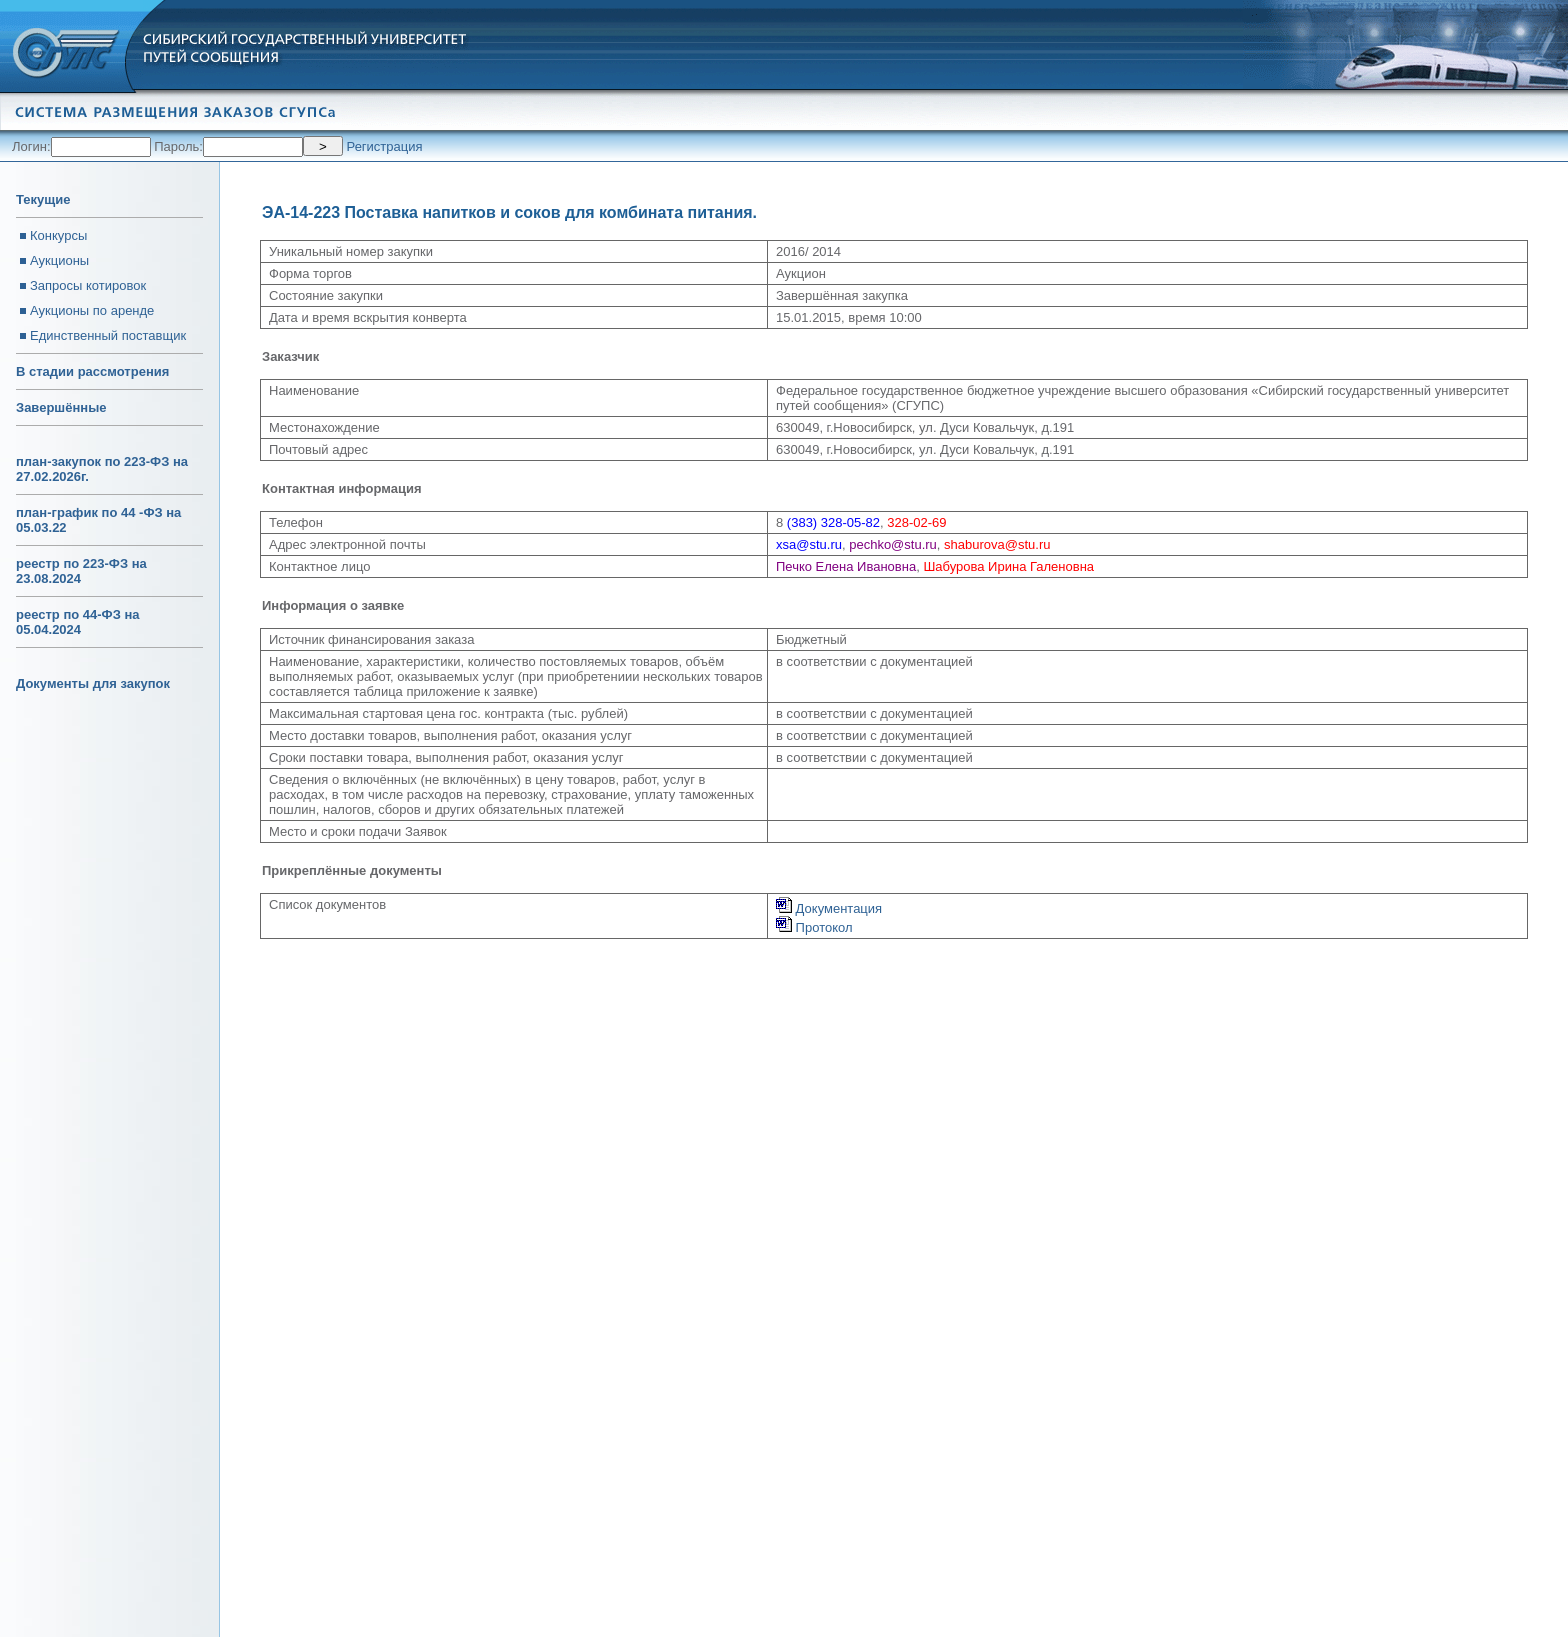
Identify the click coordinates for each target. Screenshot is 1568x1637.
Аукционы (59, 260)
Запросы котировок (88, 285)
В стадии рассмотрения (92, 371)
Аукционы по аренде (92, 310)
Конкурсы (58, 235)
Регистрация (385, 146)
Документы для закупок (93, 683)
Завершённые (61, 407)
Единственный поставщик (108, 335)
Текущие (43, 199)
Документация (829, 908)
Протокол (814, 927)
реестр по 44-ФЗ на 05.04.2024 (78, 622)
